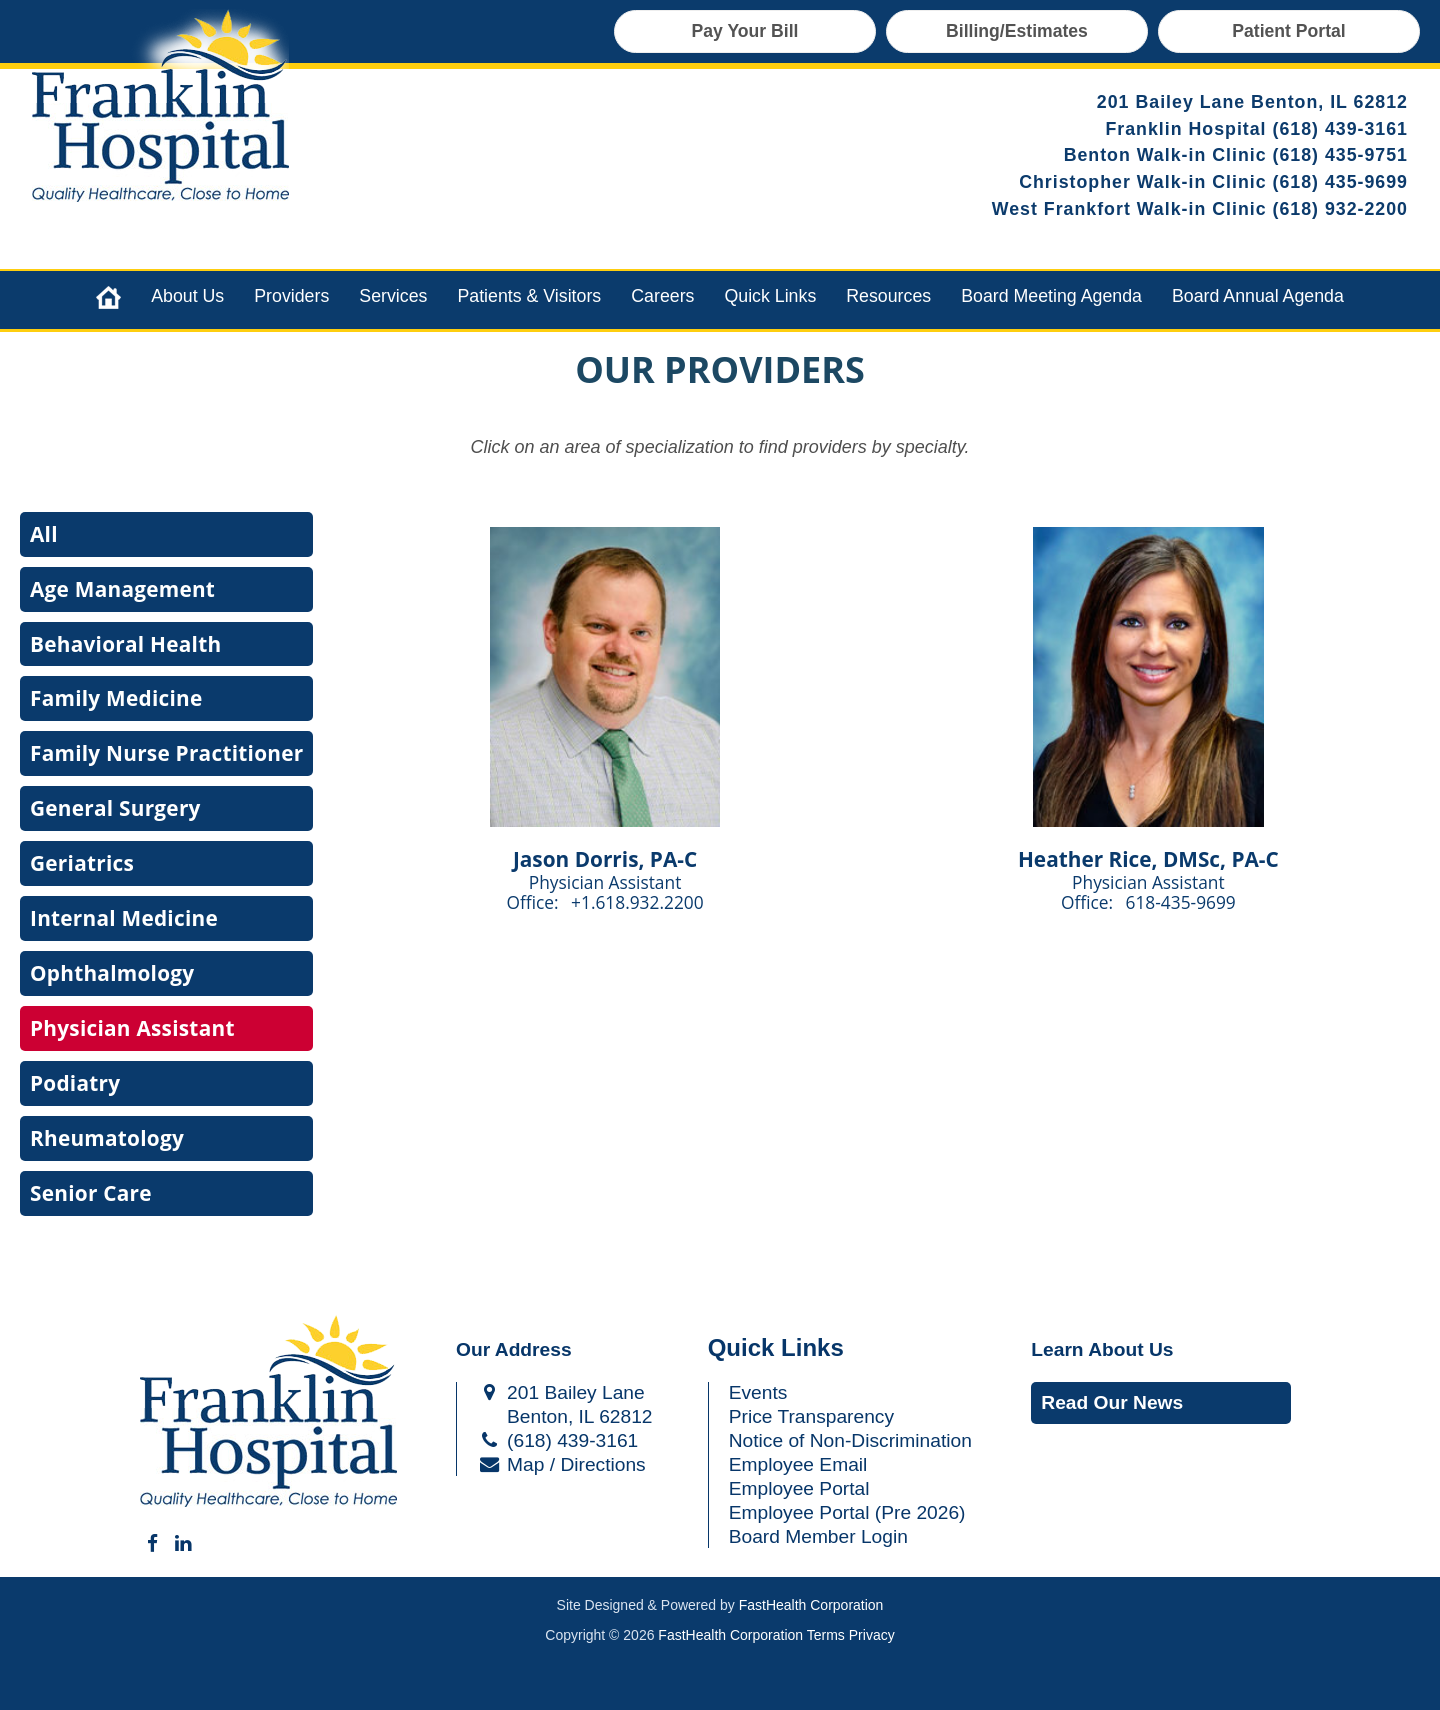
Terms (826, 1635)
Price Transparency (811, 1416)
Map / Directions (561, 1464)
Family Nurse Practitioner (166, 753)
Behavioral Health (125, 644)
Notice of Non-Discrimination (850, 1440)
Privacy (872, 1635)
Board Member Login (818, 1536)
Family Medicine (116, 698)
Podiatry (75, 1083)
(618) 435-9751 (1341, 155)
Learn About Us (1102, 1349)
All (44, 534)
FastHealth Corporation (811, 1605)
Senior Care (91, 1193)
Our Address (514, 1349)
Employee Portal (799, 1488)
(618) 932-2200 (1341, 209)
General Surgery (115, 808)
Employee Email (798, 1464)
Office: (534, 902)
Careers (662, 296)
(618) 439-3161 (1341, 129)
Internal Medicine (124, 918)
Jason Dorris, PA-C (605, 859)
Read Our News (1112, 1402)
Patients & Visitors (529, 296)
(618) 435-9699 (1341, 182)
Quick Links (770, 296)
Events (758, 1392)
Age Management (122, 589)
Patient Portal (1288, 31)
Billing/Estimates (1017, 31)
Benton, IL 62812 (564, 1416)
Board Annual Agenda (1258, 296)
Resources (888, 296)
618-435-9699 (1181, 902)
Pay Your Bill (745, 31)
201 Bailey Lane (561, 1392)
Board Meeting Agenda (1051, 296)
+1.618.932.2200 (637, 902)
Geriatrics (82, 863)
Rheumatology (107, 1138)
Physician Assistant (132, 1028)
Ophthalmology (112, 973)
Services (393, 296)
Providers (291, 296)
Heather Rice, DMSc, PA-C (1148, 859)
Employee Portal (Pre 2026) (847, 1512)
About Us (187, 296)
